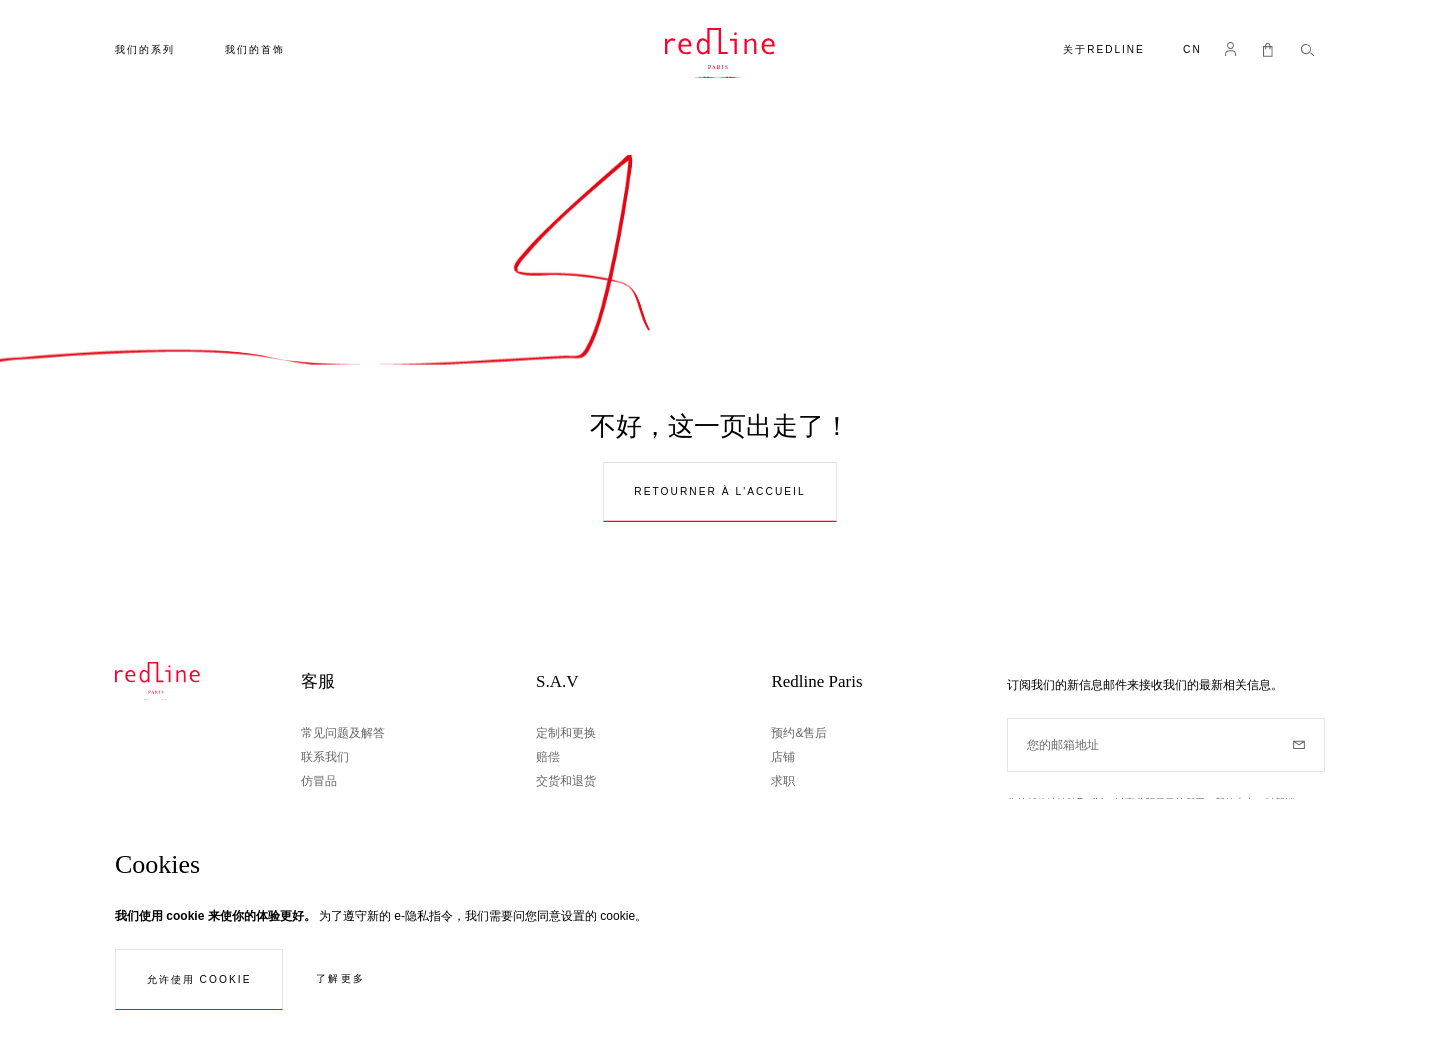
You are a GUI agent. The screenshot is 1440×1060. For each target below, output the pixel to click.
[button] (1192, 51)
